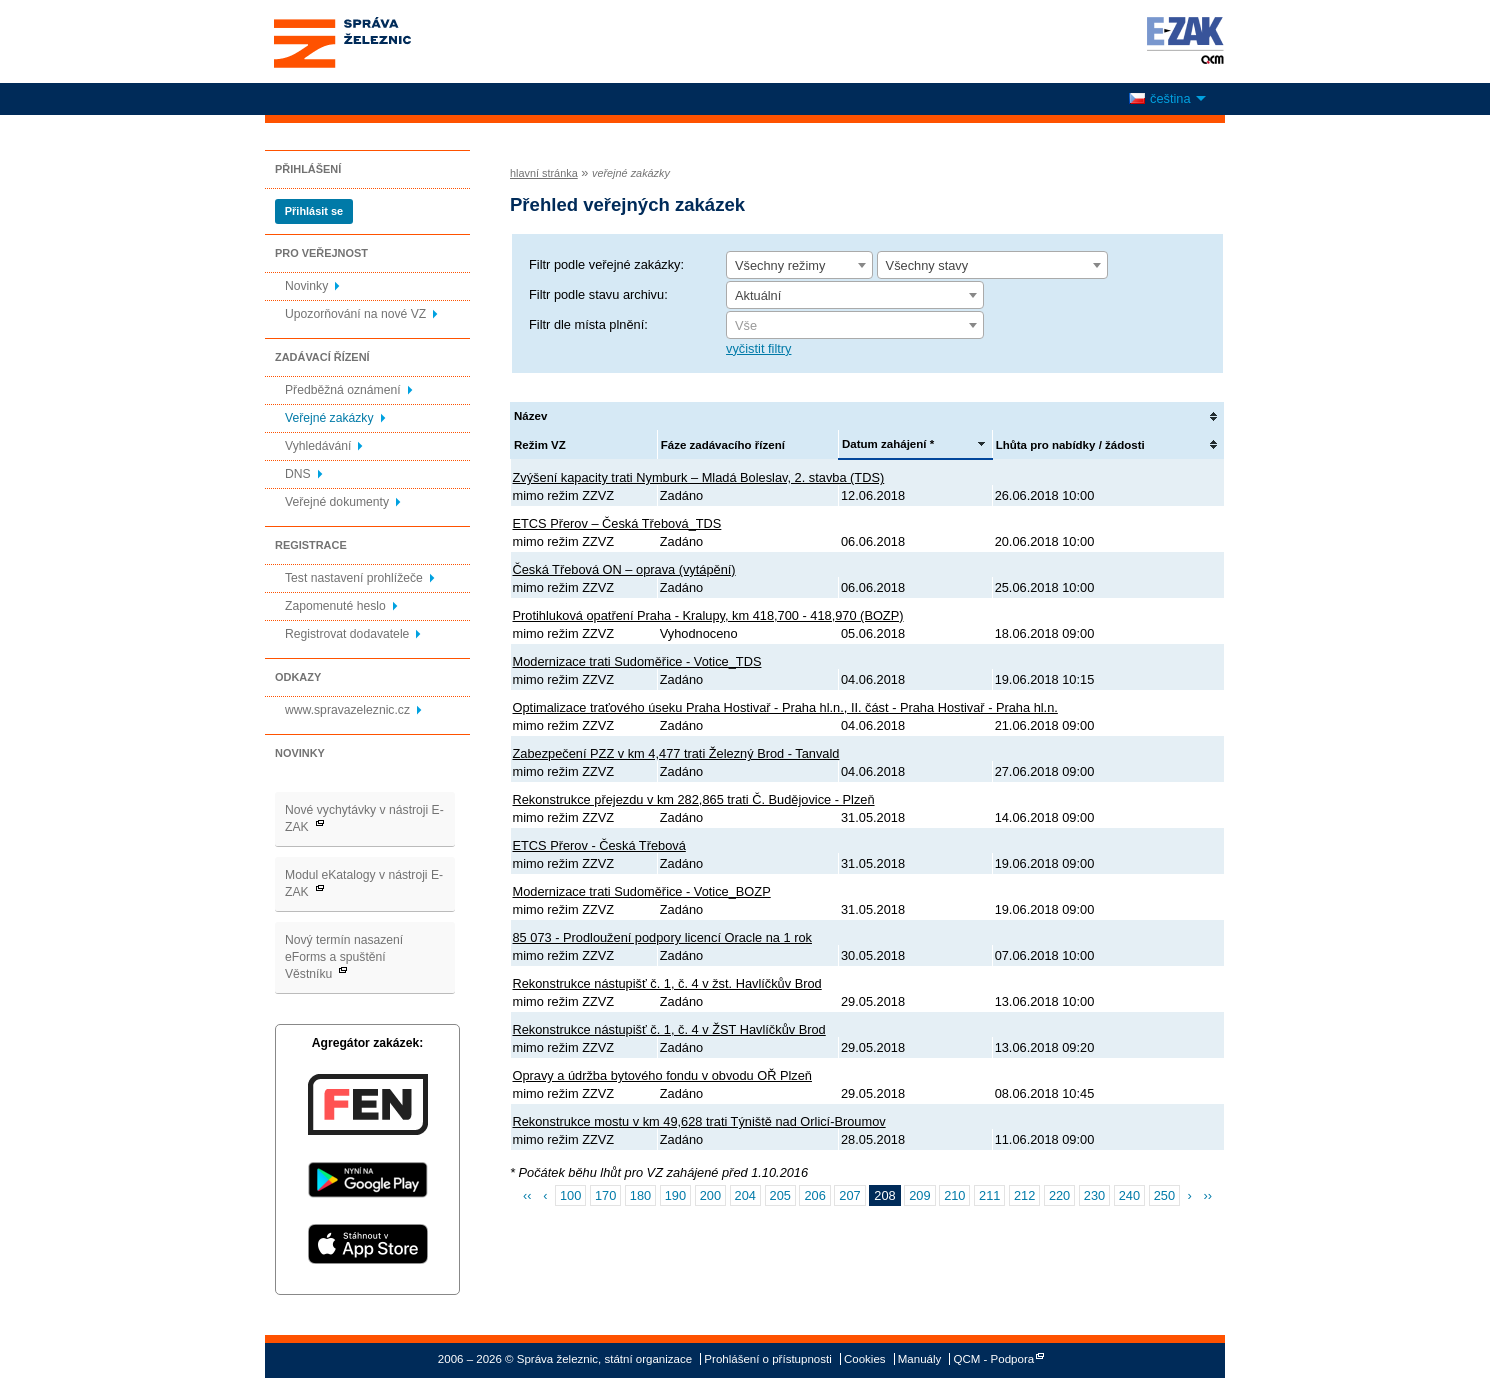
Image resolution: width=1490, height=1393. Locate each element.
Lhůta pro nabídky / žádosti (1070, 445)
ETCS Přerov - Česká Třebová (599, 845)
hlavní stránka (544, 173)
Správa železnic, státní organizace (379, 41)
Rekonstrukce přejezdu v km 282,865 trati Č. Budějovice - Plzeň (694, 799)
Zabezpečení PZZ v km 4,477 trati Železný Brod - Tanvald (676, 753)
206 (814, 1195)
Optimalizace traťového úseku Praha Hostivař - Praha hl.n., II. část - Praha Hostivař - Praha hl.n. (785, 707)
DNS (298, 474)
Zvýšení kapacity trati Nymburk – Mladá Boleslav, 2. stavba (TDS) (699, 477)
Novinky (306, 286)
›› (1207, 1195)
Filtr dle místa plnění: (588, 324)
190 (675, 1195)
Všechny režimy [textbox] (780, 265)
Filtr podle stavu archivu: (598, 294)
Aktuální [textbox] (758, 295)
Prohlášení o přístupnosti (767, 1359)
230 (1094, 1195)
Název (530, 416)
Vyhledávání (318, 446)
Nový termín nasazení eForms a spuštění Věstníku (344, 957)
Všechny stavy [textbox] (927, 265)
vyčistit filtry (758, 348)
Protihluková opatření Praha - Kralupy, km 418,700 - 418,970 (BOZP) (708, 615)
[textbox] (855, 326)
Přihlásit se (314, 211)
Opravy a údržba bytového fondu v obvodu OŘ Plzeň (662, 1075)
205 (780, 1195)
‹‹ (527, 1195)
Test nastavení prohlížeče (354, 578)
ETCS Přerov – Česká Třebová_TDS (617, 523)
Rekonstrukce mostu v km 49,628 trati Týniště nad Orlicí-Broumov (699, 1121)
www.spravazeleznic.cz (347, 710)
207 (849, 1195)
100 (570, 1195)
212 (1024, 1195)
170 (605, 1195)
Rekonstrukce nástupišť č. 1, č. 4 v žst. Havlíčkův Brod (667, 983)
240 (1129, 1195)
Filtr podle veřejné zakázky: (606, 264)
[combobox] (799, 265)
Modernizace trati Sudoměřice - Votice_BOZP (642, 891)
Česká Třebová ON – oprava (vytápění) (624, 569)
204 (745, 1195)
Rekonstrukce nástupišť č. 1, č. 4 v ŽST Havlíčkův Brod (669, 1029)
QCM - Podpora (994, 1359)
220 (1059, 1195)
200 (710, 1195)
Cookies (865, 1359)
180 (640, 1195)
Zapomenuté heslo (335, 606)
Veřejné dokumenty (337, 502)
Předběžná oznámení (343, 390)
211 (989, 1195)
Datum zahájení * (888, 444)
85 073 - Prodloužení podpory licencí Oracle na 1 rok (662, 937)
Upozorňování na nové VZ (355, 314)
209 (919, 1195)
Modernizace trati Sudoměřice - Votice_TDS (637, 661)
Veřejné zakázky (329, 418)
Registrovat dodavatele (347, 634)
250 (1164, 1195)
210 (954, 1195)
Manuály (920, 1359)
